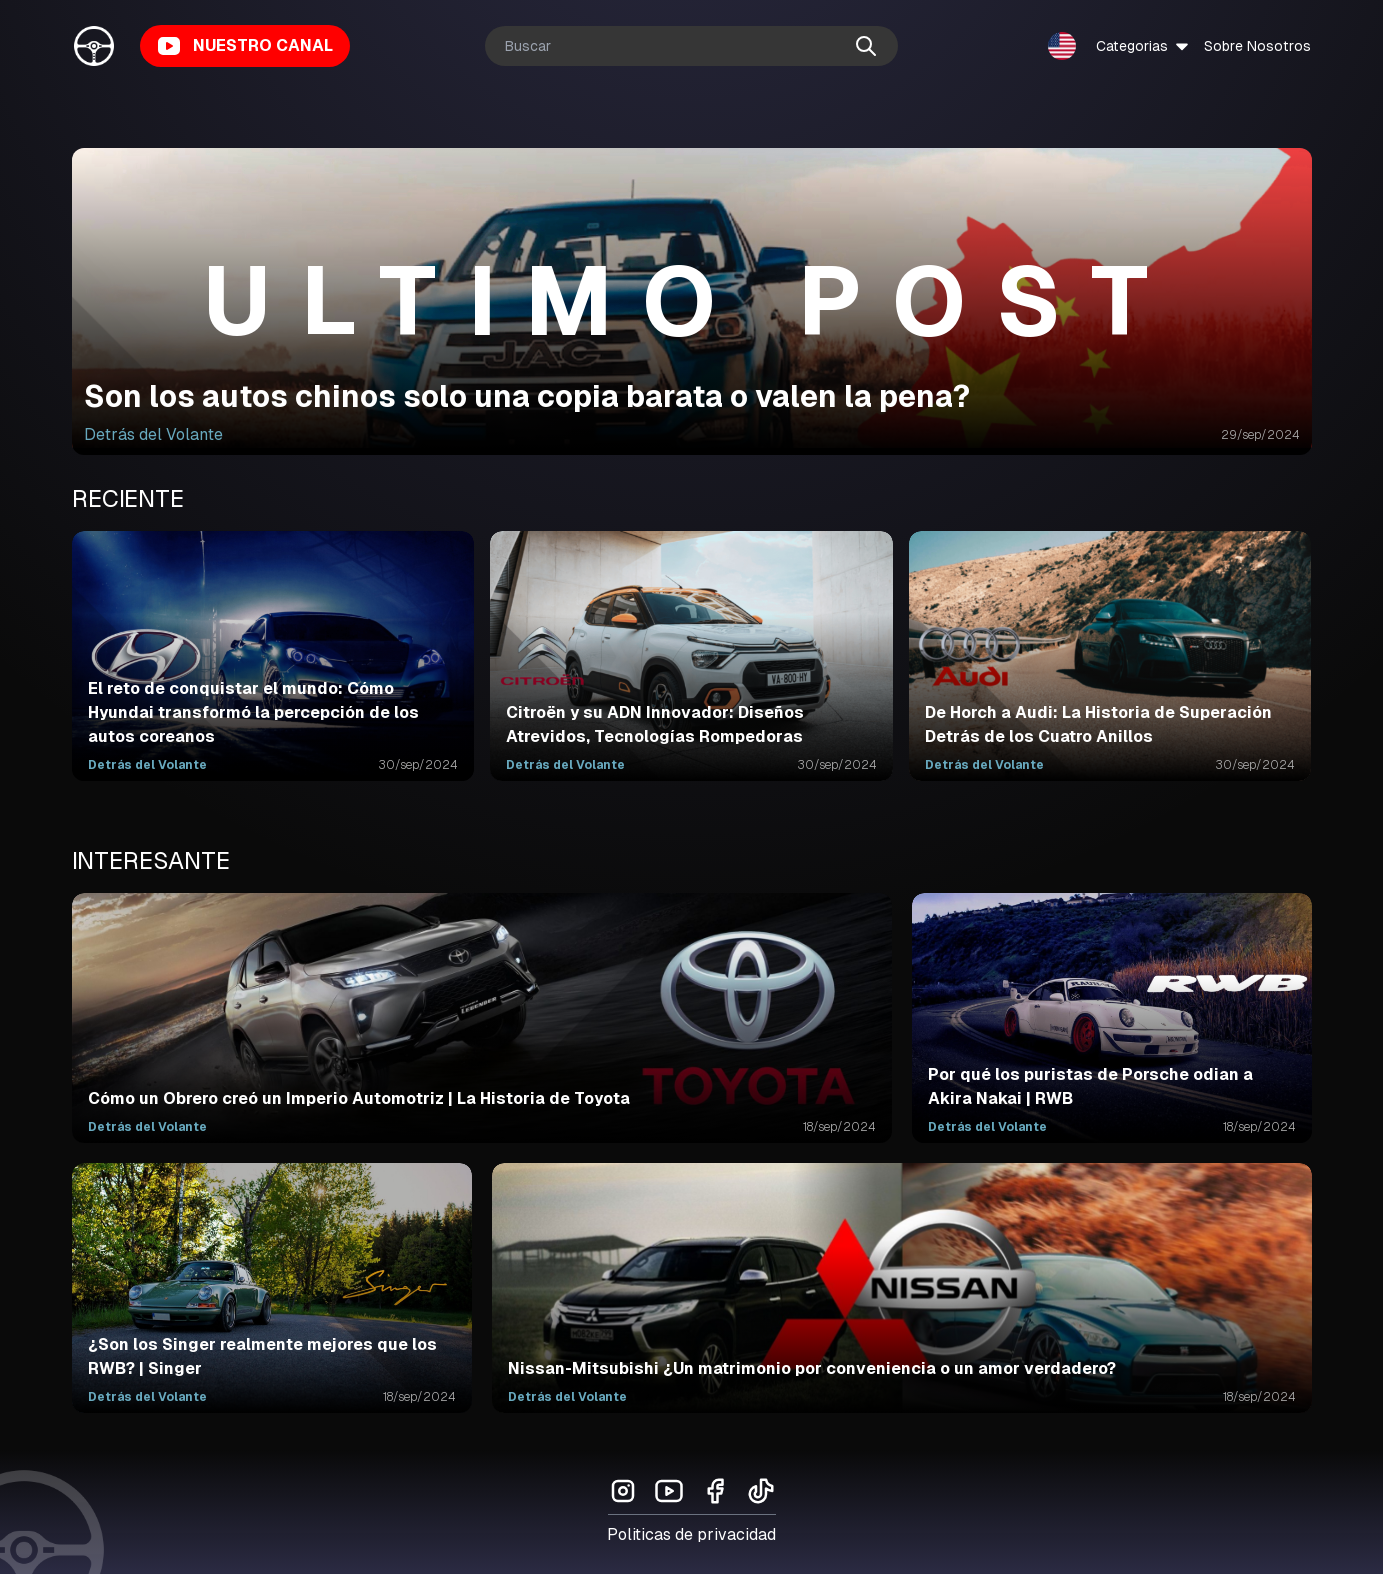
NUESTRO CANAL (245, 46)
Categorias (1144, 46)
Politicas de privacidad (691, 1534)
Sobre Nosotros (1257, 46)
